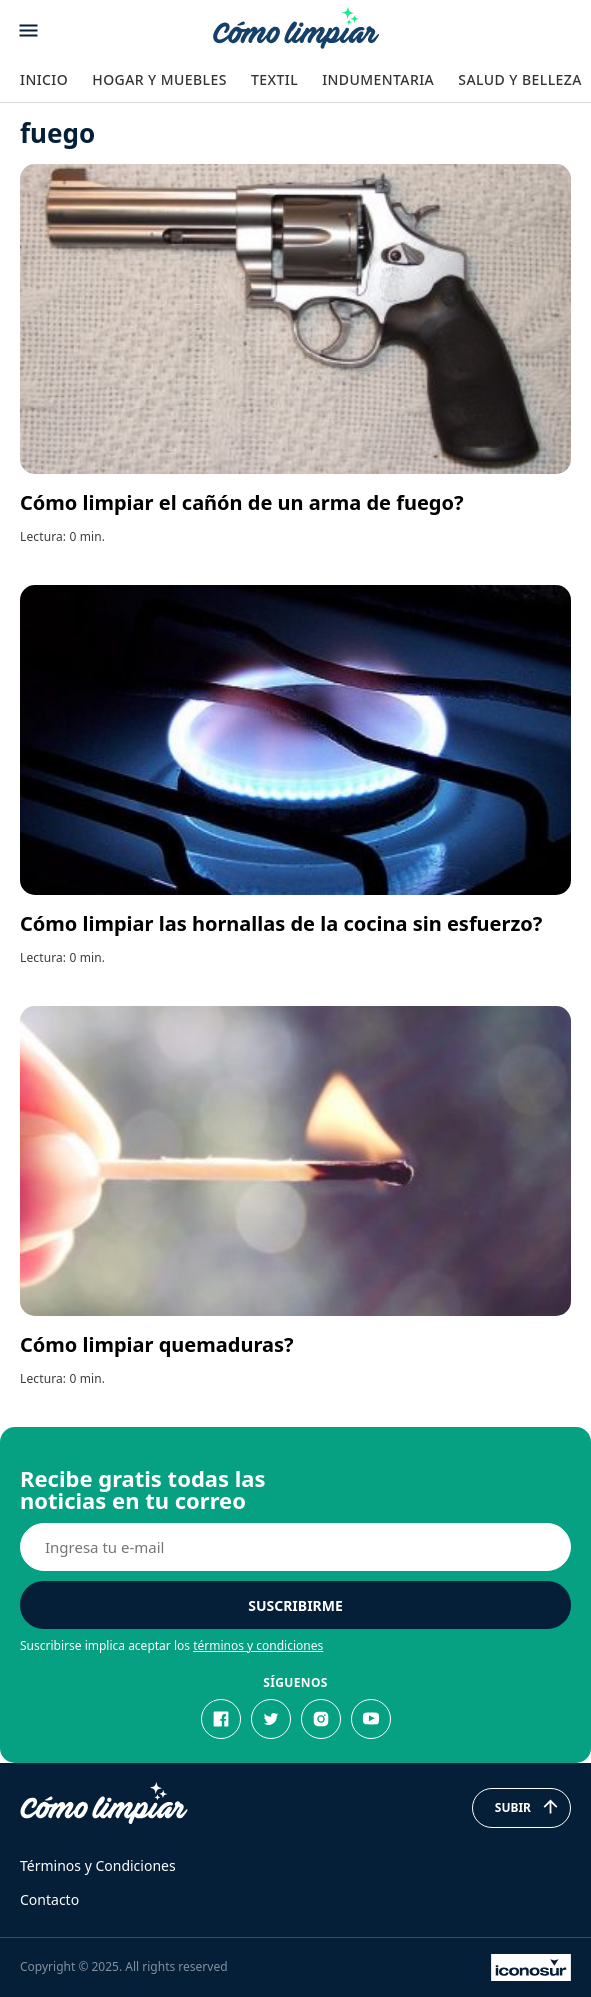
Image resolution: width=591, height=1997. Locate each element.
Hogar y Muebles (159, 79)
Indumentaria (378, 79)
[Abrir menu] (28, 30)
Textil (274, 79)
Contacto (49, 1899)
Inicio (44, 79)
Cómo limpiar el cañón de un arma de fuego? (242, 502)
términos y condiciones (258, 1645)
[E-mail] (295, 1547)
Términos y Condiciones (98, 1865)
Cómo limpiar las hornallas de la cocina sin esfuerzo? (281, 923)
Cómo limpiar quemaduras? (157, 1344)
